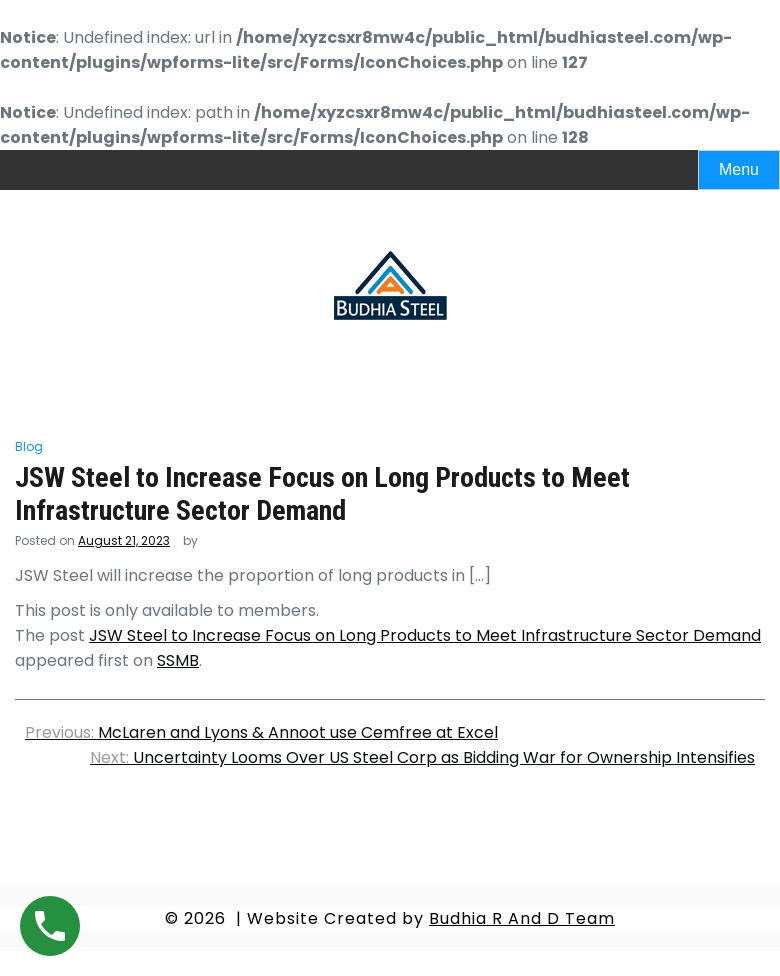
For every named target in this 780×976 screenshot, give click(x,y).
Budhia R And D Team (522, 918)
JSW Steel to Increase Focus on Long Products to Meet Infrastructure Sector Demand (425, 635)
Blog (29, 446)
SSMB (178, 660)
